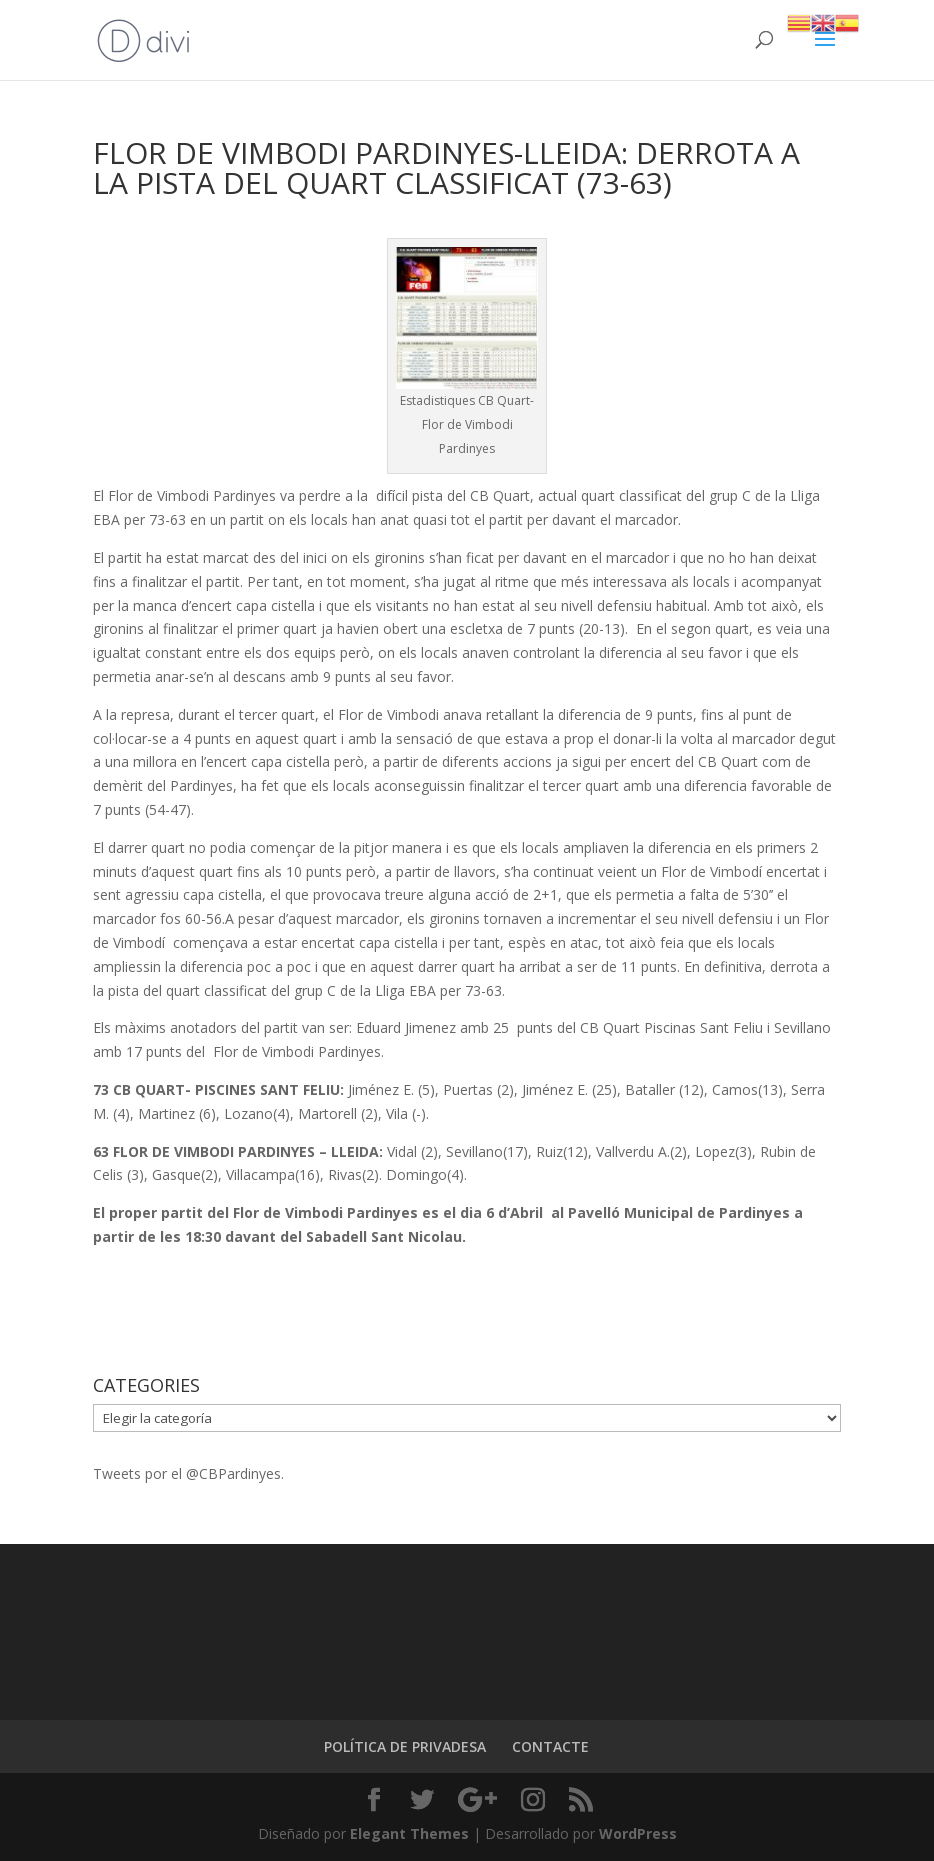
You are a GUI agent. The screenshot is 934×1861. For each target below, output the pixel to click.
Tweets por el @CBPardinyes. (188, 1473)
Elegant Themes (409, 1833)
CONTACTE (550, 1746)
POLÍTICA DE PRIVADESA (405, 1746)
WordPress (638, 1833)
